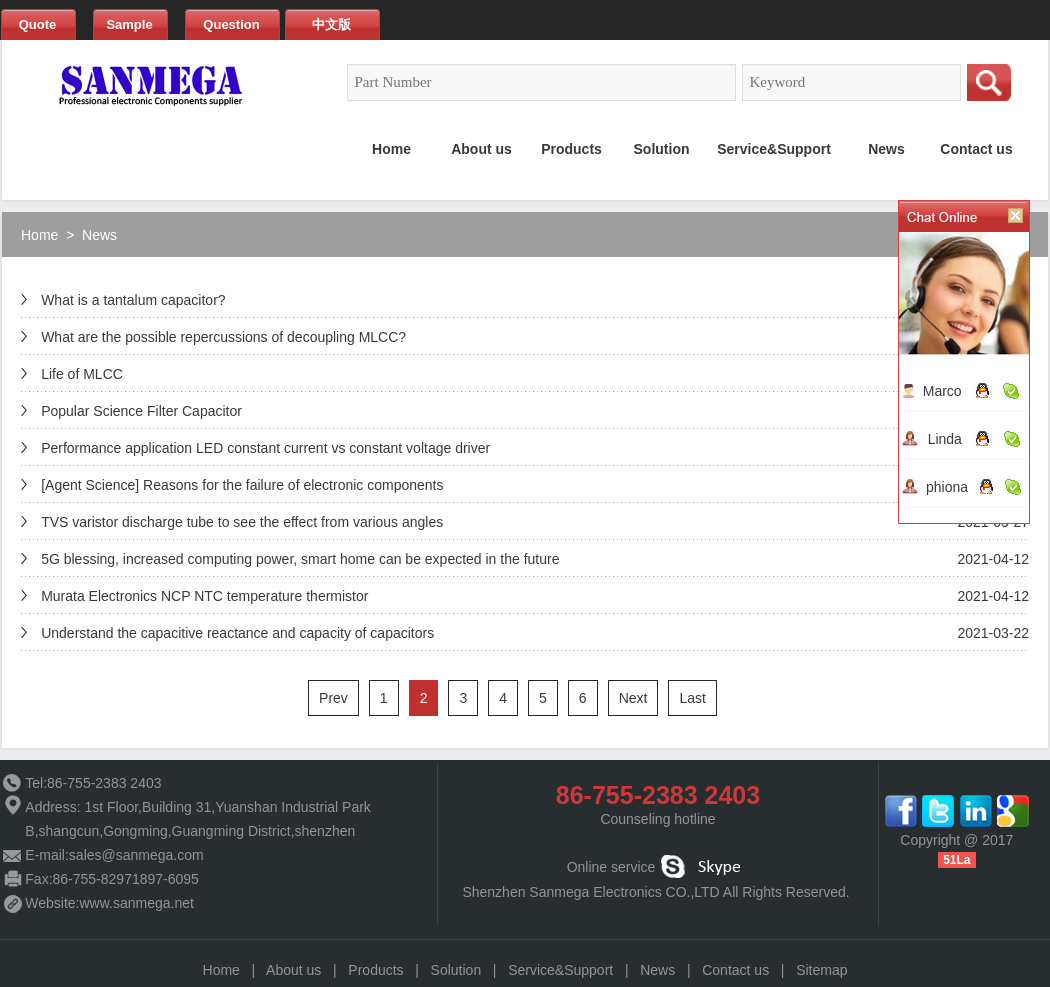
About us (293, 970)
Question (231, 24)
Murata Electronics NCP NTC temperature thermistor (204, 596)
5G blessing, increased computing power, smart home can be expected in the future (300, 559)
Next (633, 698)
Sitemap (821, 970)
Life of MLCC (82, 374)
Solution (456, 970)
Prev (333, 698)
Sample (129, 24)
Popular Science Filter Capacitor (141, 411)
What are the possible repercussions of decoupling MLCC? (223, 337)
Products (375, 970)
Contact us (735, 970)
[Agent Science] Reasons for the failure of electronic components (242, 485)
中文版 (331, 24)
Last (692, 698)
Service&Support (560, 970)
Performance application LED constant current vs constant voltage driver (265, 448)
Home (39, 235)
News (99, 235)
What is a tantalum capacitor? (133, 300)
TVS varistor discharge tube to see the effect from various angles (242, 522)
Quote (38, 24)
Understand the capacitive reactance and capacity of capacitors (237, 633)
